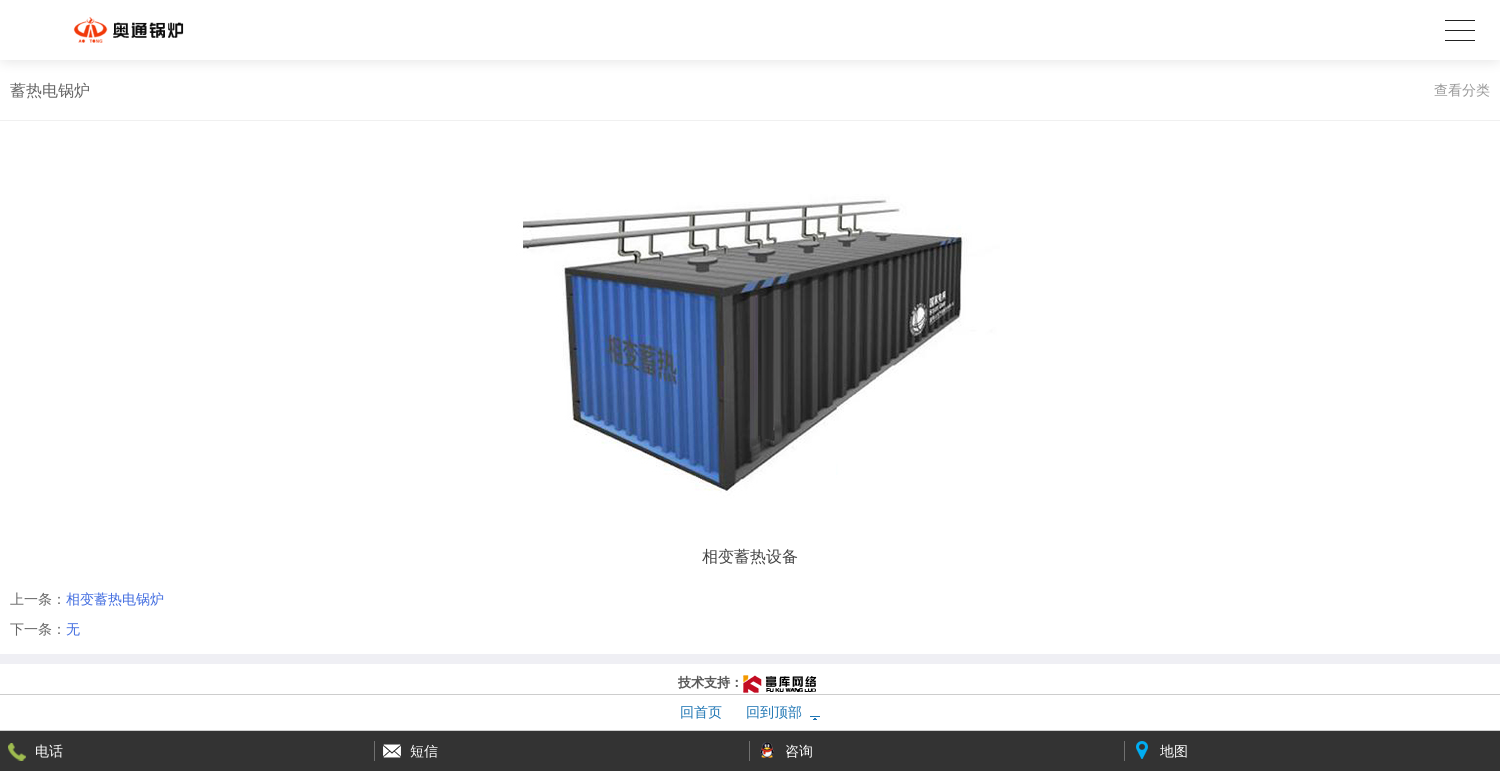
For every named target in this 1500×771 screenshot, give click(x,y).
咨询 (799, 751)
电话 (49, 751)
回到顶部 (774, 712)
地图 (1174, 751)
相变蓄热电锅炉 (115, 599)
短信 (424, 751)
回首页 (701, 712)
